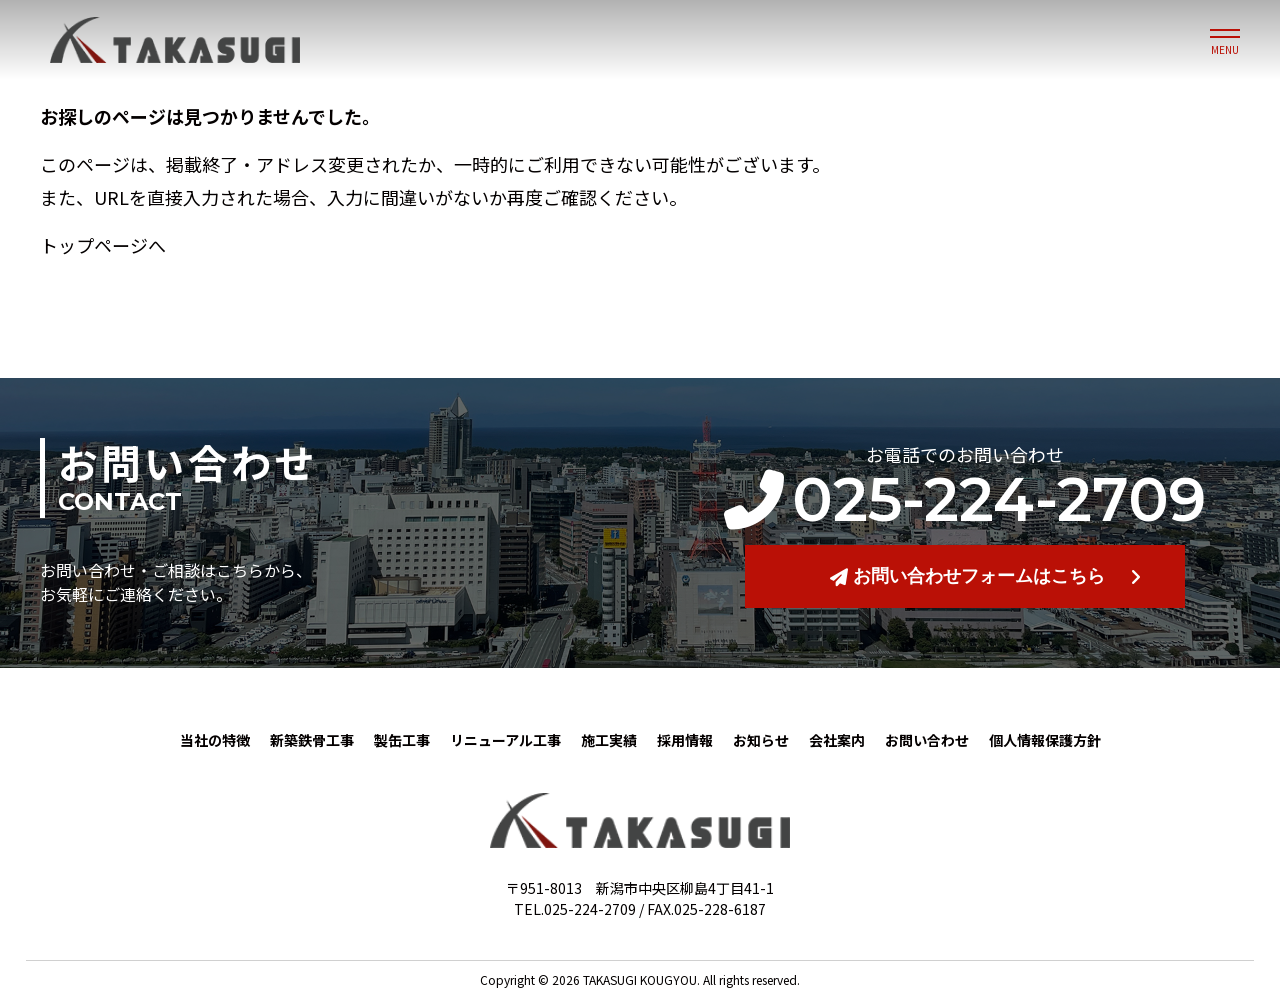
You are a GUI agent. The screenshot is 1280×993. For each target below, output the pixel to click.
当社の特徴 (215, 740)
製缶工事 (402, 740)
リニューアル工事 (505, 740)
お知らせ (761, 740)
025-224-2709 (965, 500)
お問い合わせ (927, 740)
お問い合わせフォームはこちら (967, 576)
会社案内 (837, 740)
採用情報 (685, 740)
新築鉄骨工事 (312, 740)
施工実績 (609, 740)
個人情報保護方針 (1045, 740)
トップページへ (103, 245)
